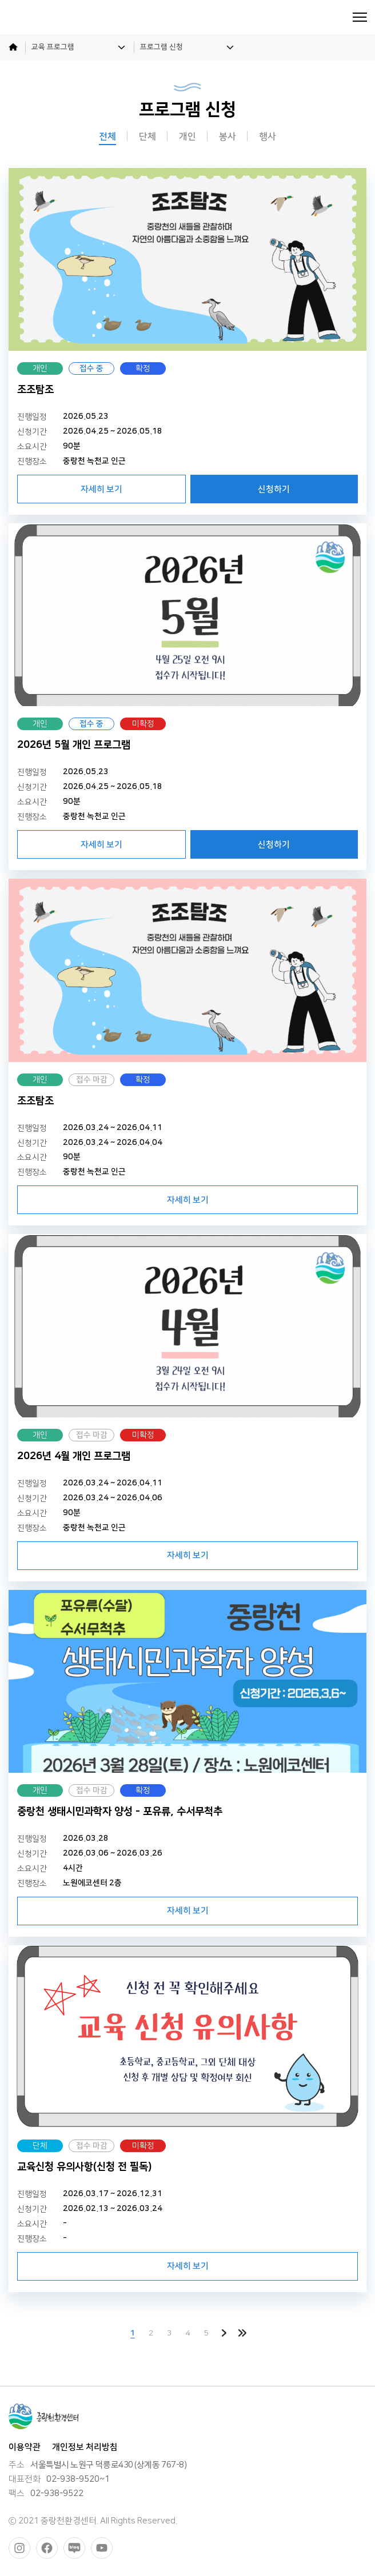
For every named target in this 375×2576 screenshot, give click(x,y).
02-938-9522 (56, 2493)
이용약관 (25, 2447)
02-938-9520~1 (78, 2479)
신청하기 (274, 489)
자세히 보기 (101, 489)
